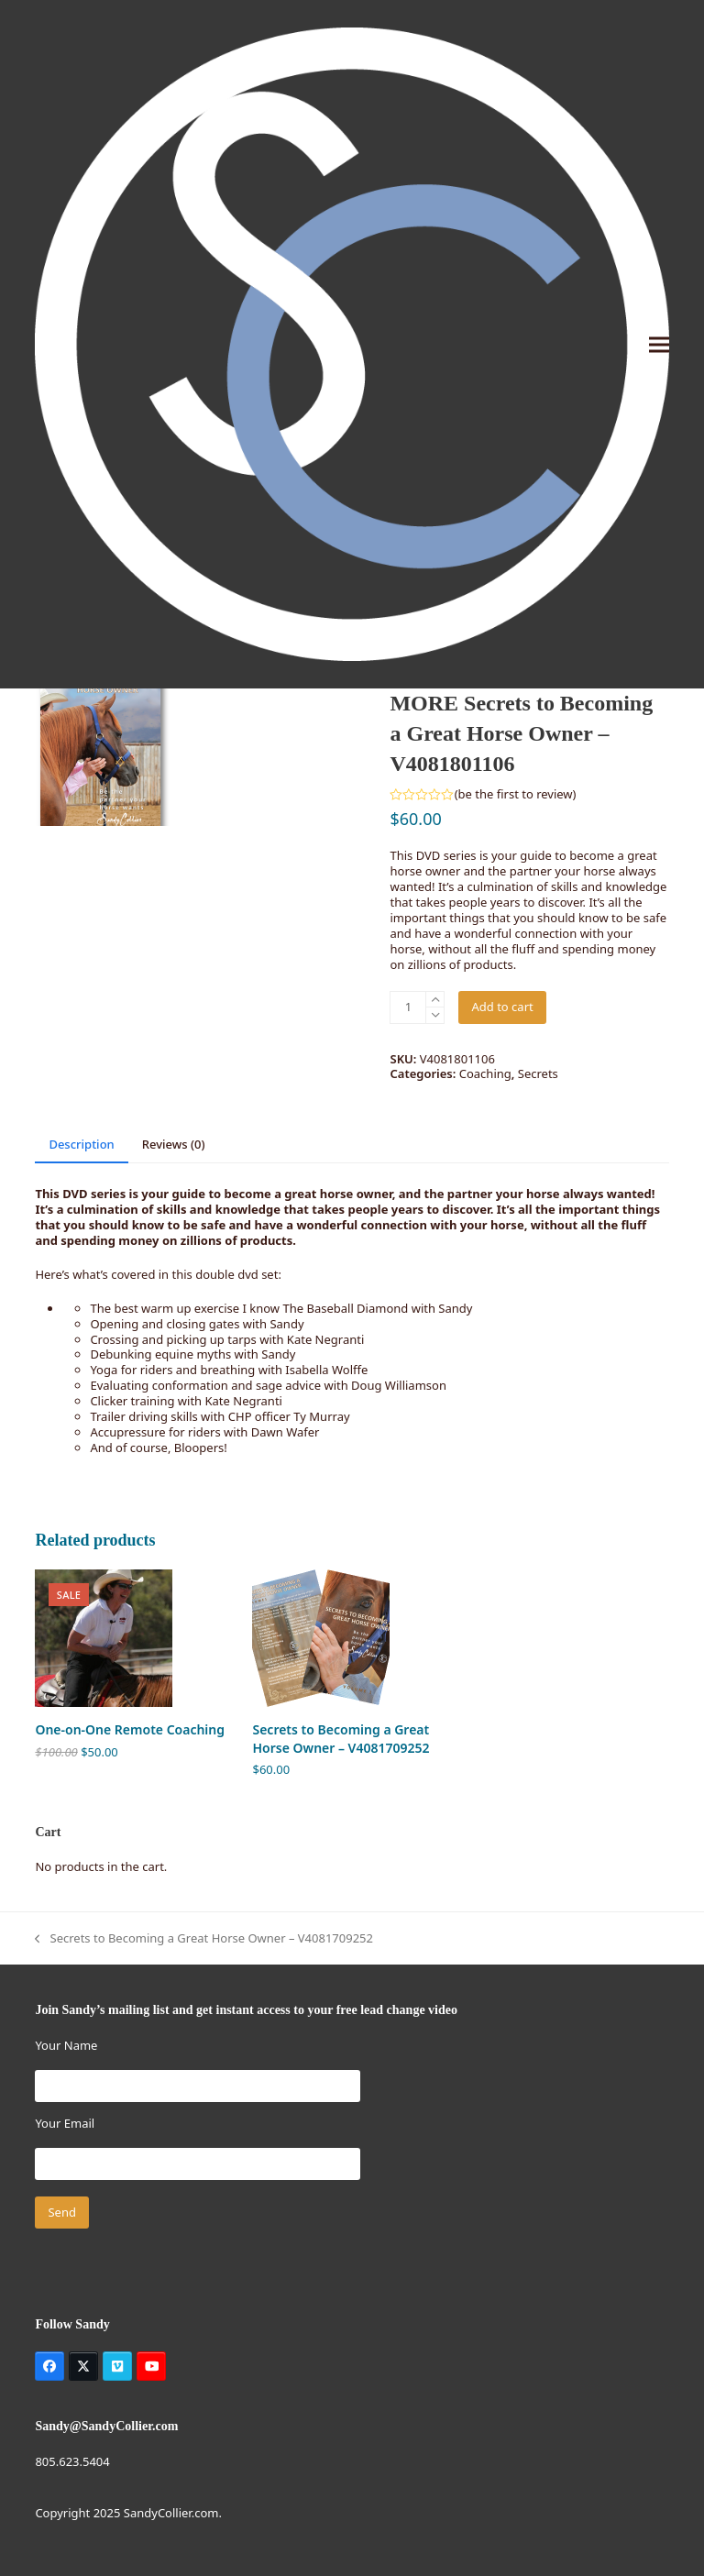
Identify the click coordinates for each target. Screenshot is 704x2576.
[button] (659, 344)
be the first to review (515, 794)
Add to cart (502, 1006)
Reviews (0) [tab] (173, 1144)
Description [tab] (81, 1144)
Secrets (538, 1073)
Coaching (485, 1073)
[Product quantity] (408, 1007)
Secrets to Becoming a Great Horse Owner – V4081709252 (204, 1938)
